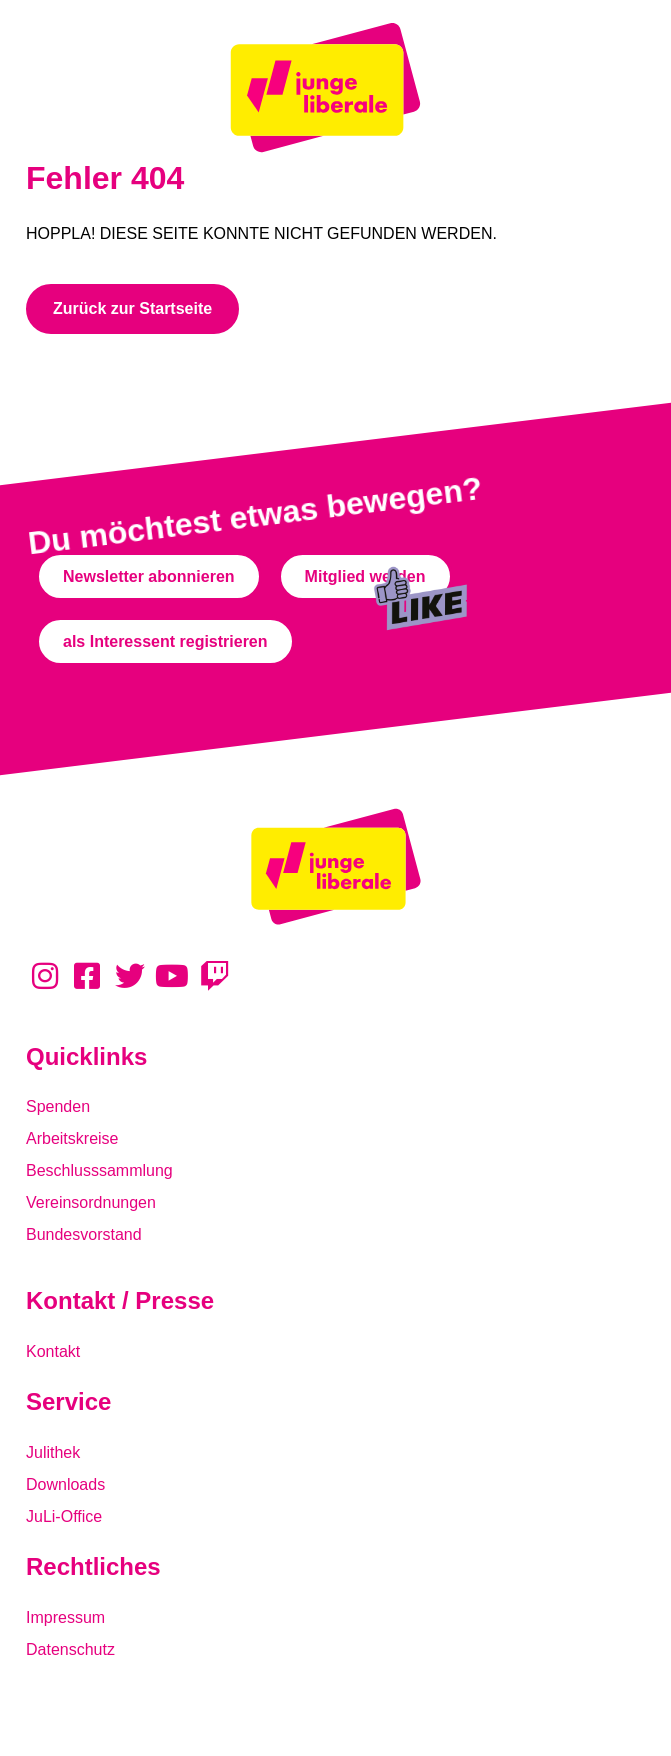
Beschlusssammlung (99, 1170)
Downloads (65, 1484)
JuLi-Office (64, 1516)
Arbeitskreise (72, 1138)
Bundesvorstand (84, 1234)
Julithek (53, 1452)
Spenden (58, 1106)
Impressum (65, 1617)
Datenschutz (70, 1649)
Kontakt (53, 1351)
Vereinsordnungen (91, 1202)
